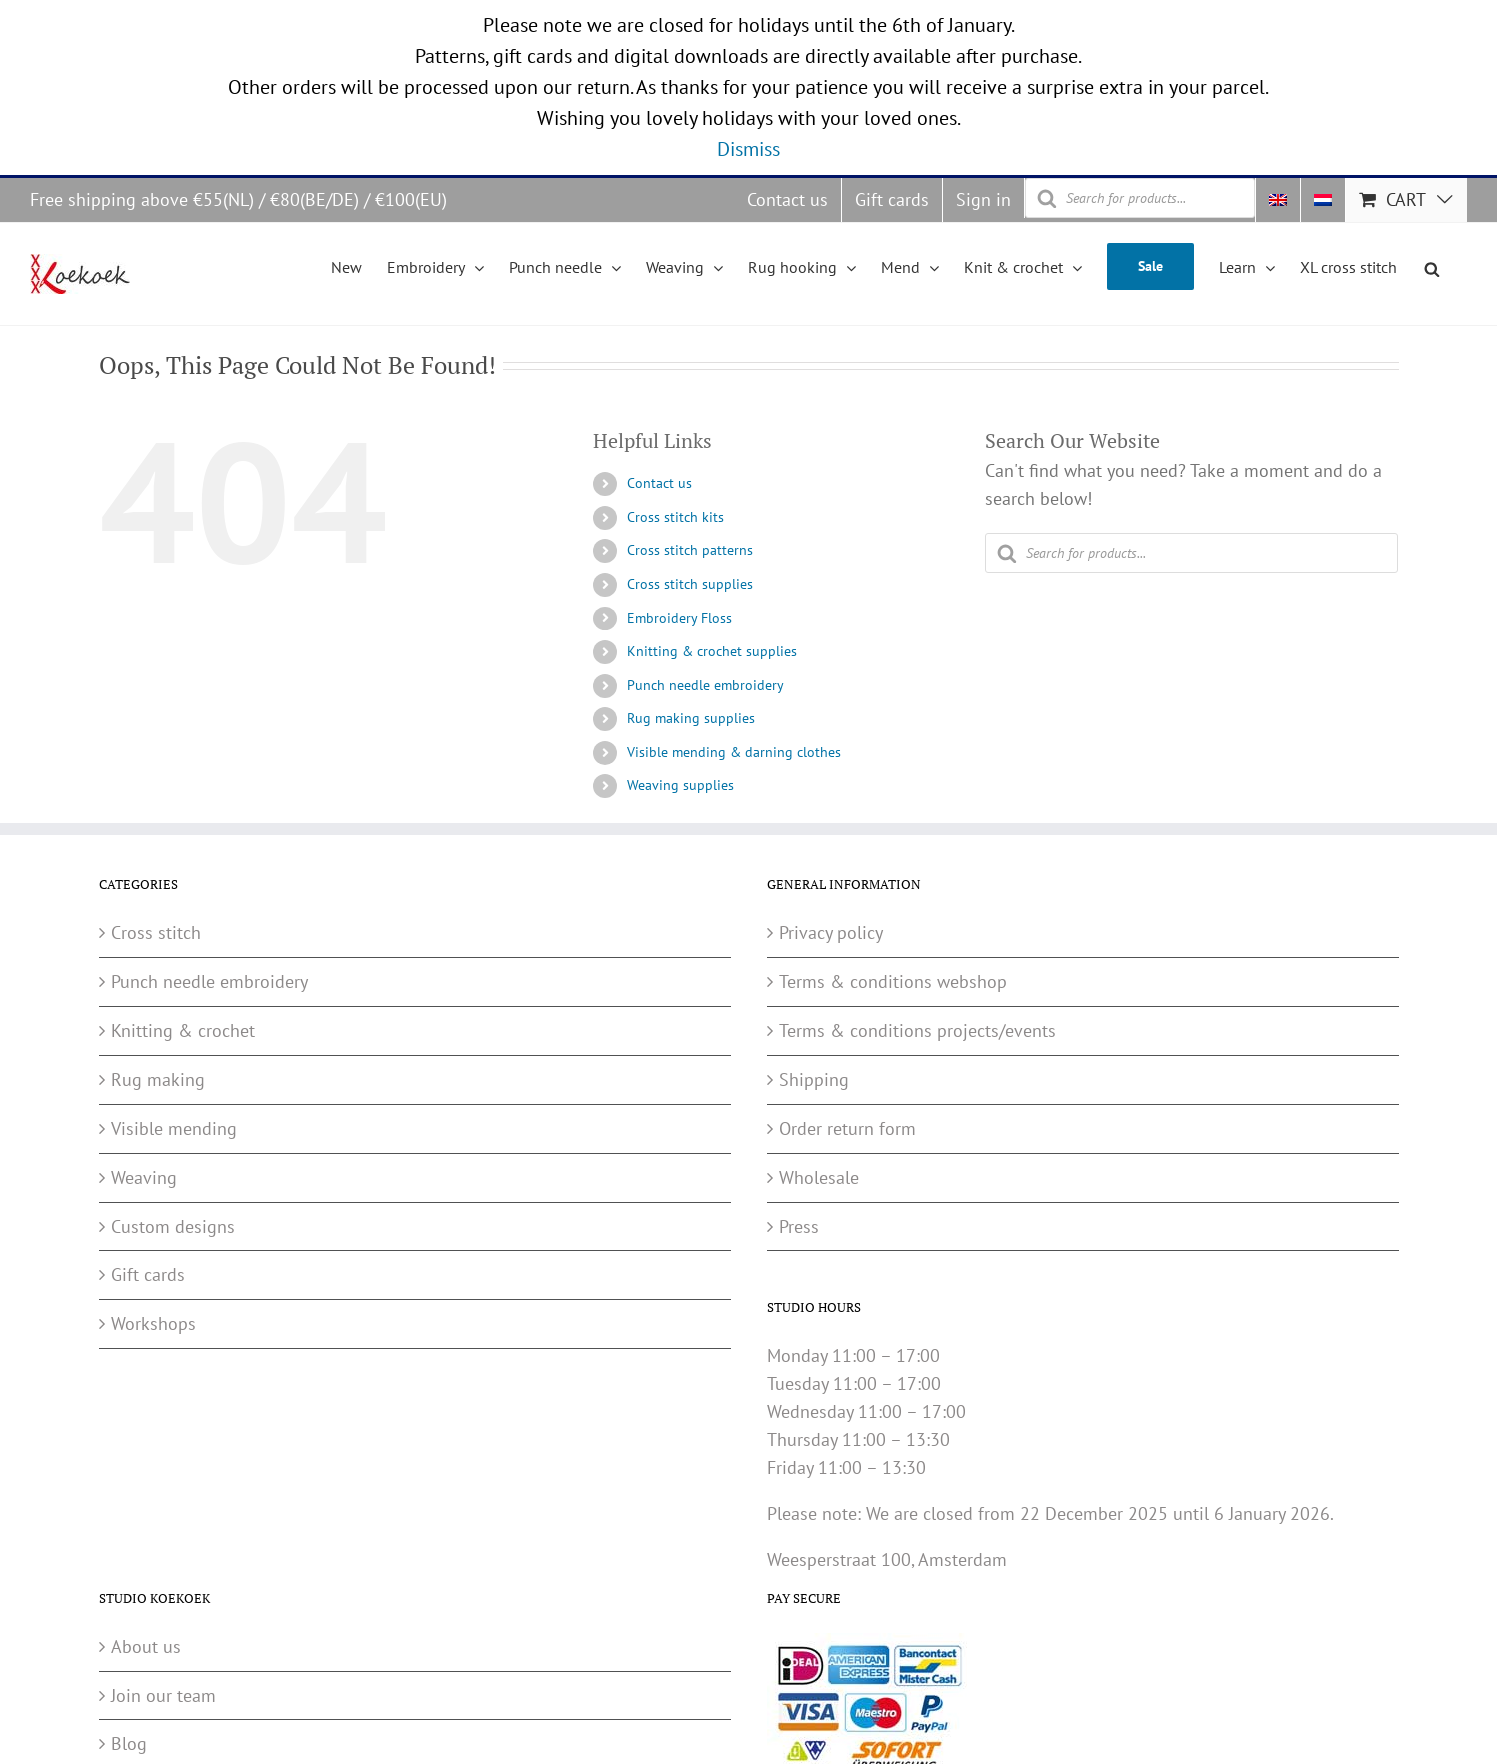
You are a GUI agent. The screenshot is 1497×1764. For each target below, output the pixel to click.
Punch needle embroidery (705, 685)
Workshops (153, 1323)
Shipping (814, 1079)
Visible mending (174, 1128)
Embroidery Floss (679, 618)
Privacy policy (831, 932)
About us (146, 1646)
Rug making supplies (691, 718)
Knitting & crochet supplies (712, 651)
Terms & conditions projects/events (917, 1030)
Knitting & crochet (183, 1030)
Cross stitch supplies (690, 584)
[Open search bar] (1432, 266)
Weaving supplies (680, 785)
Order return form (847, 1128)
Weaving (144, 1177)
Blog (129, 1743)
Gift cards (148, 1274)
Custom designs (173, 1226)
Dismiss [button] (748, 149)
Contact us (659, 483)
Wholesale (819, 1177)
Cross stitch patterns (690, 550)
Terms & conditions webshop (893, 981)
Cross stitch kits (675, 517)
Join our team (163, 1695)
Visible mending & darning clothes (734, 752)
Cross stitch (156, 932)
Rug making (158, 1079)
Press (799, 1226)
